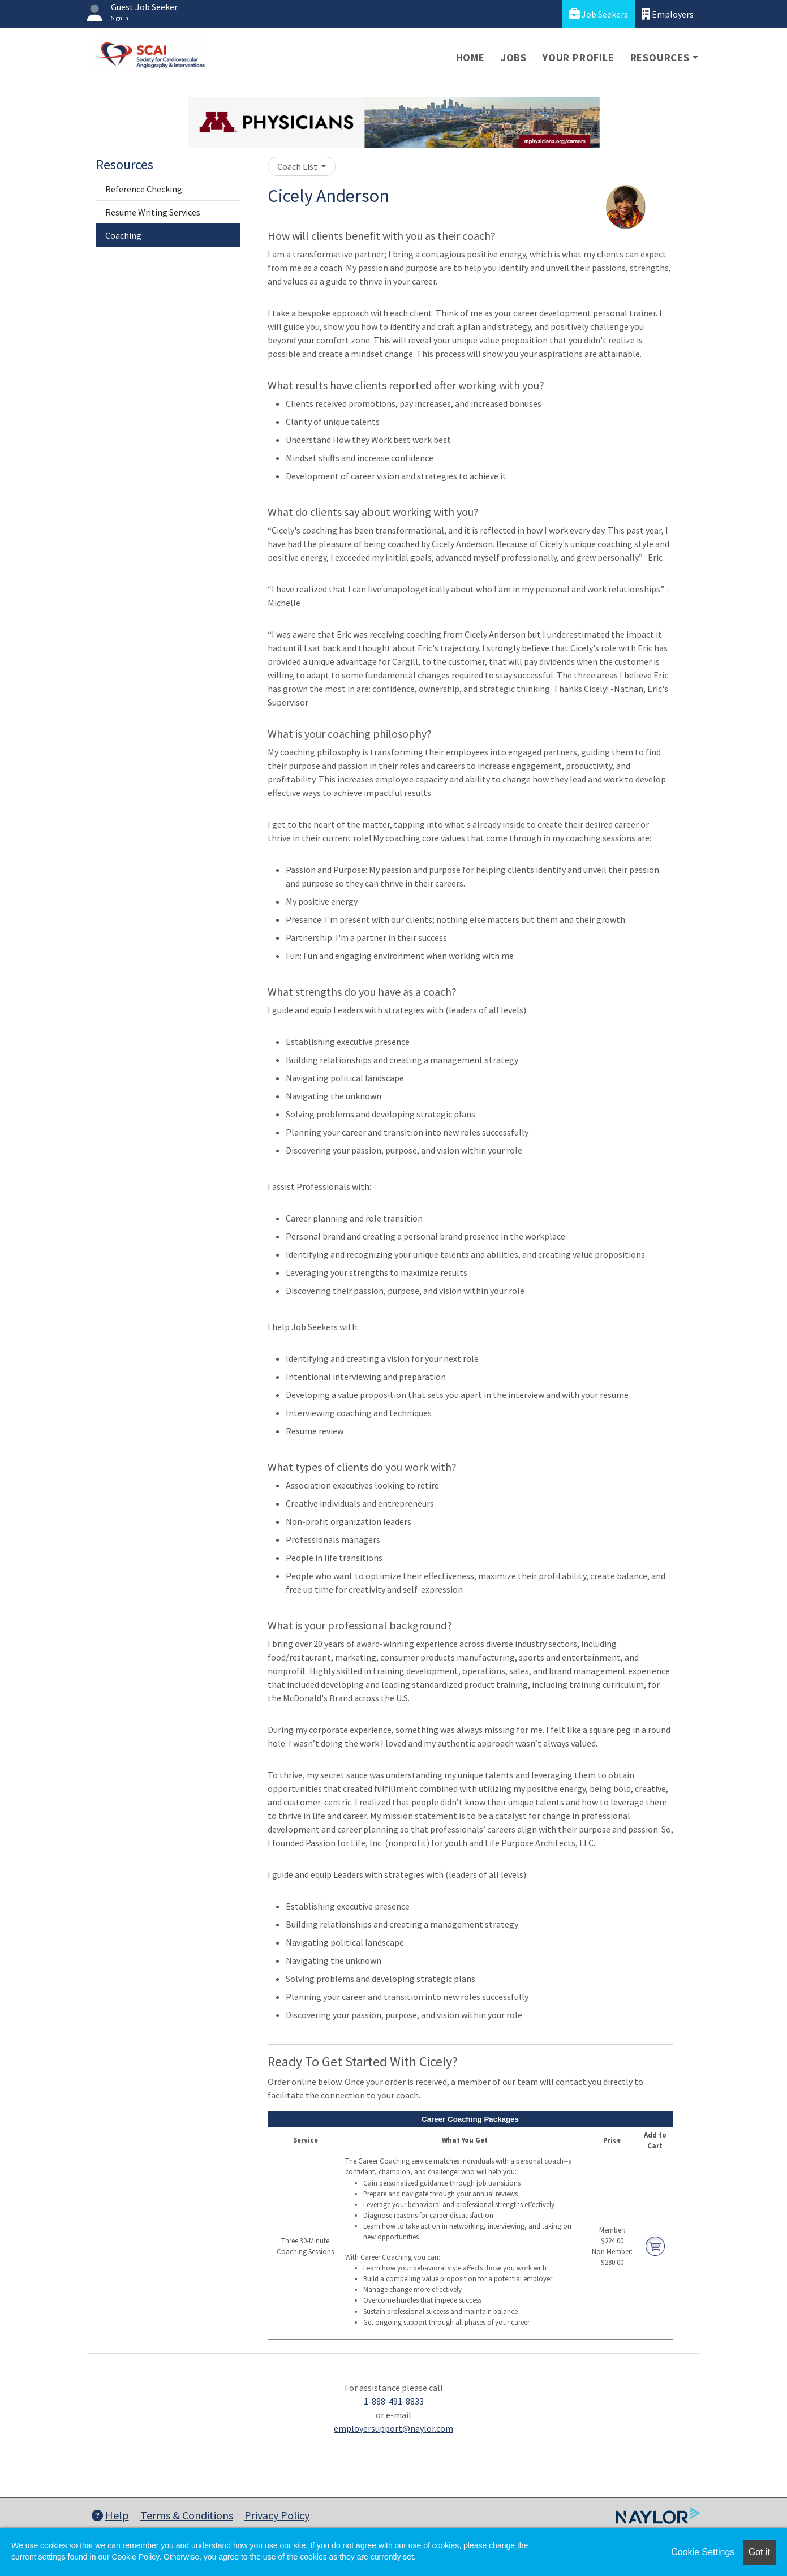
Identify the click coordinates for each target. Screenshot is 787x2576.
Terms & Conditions (186, 2515)
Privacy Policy (276, 2515)
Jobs (514, 57)
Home (470, 57)
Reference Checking (143, 189)
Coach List (298, 166)
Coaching (123, 235)
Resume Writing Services (152, 212)
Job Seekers (598, 14)
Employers (668, 14)
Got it (759, 2552)
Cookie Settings (702, 2552)
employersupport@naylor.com (393, 2428)
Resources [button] (660, 57)
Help (110, 2515)
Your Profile (578, 57)
